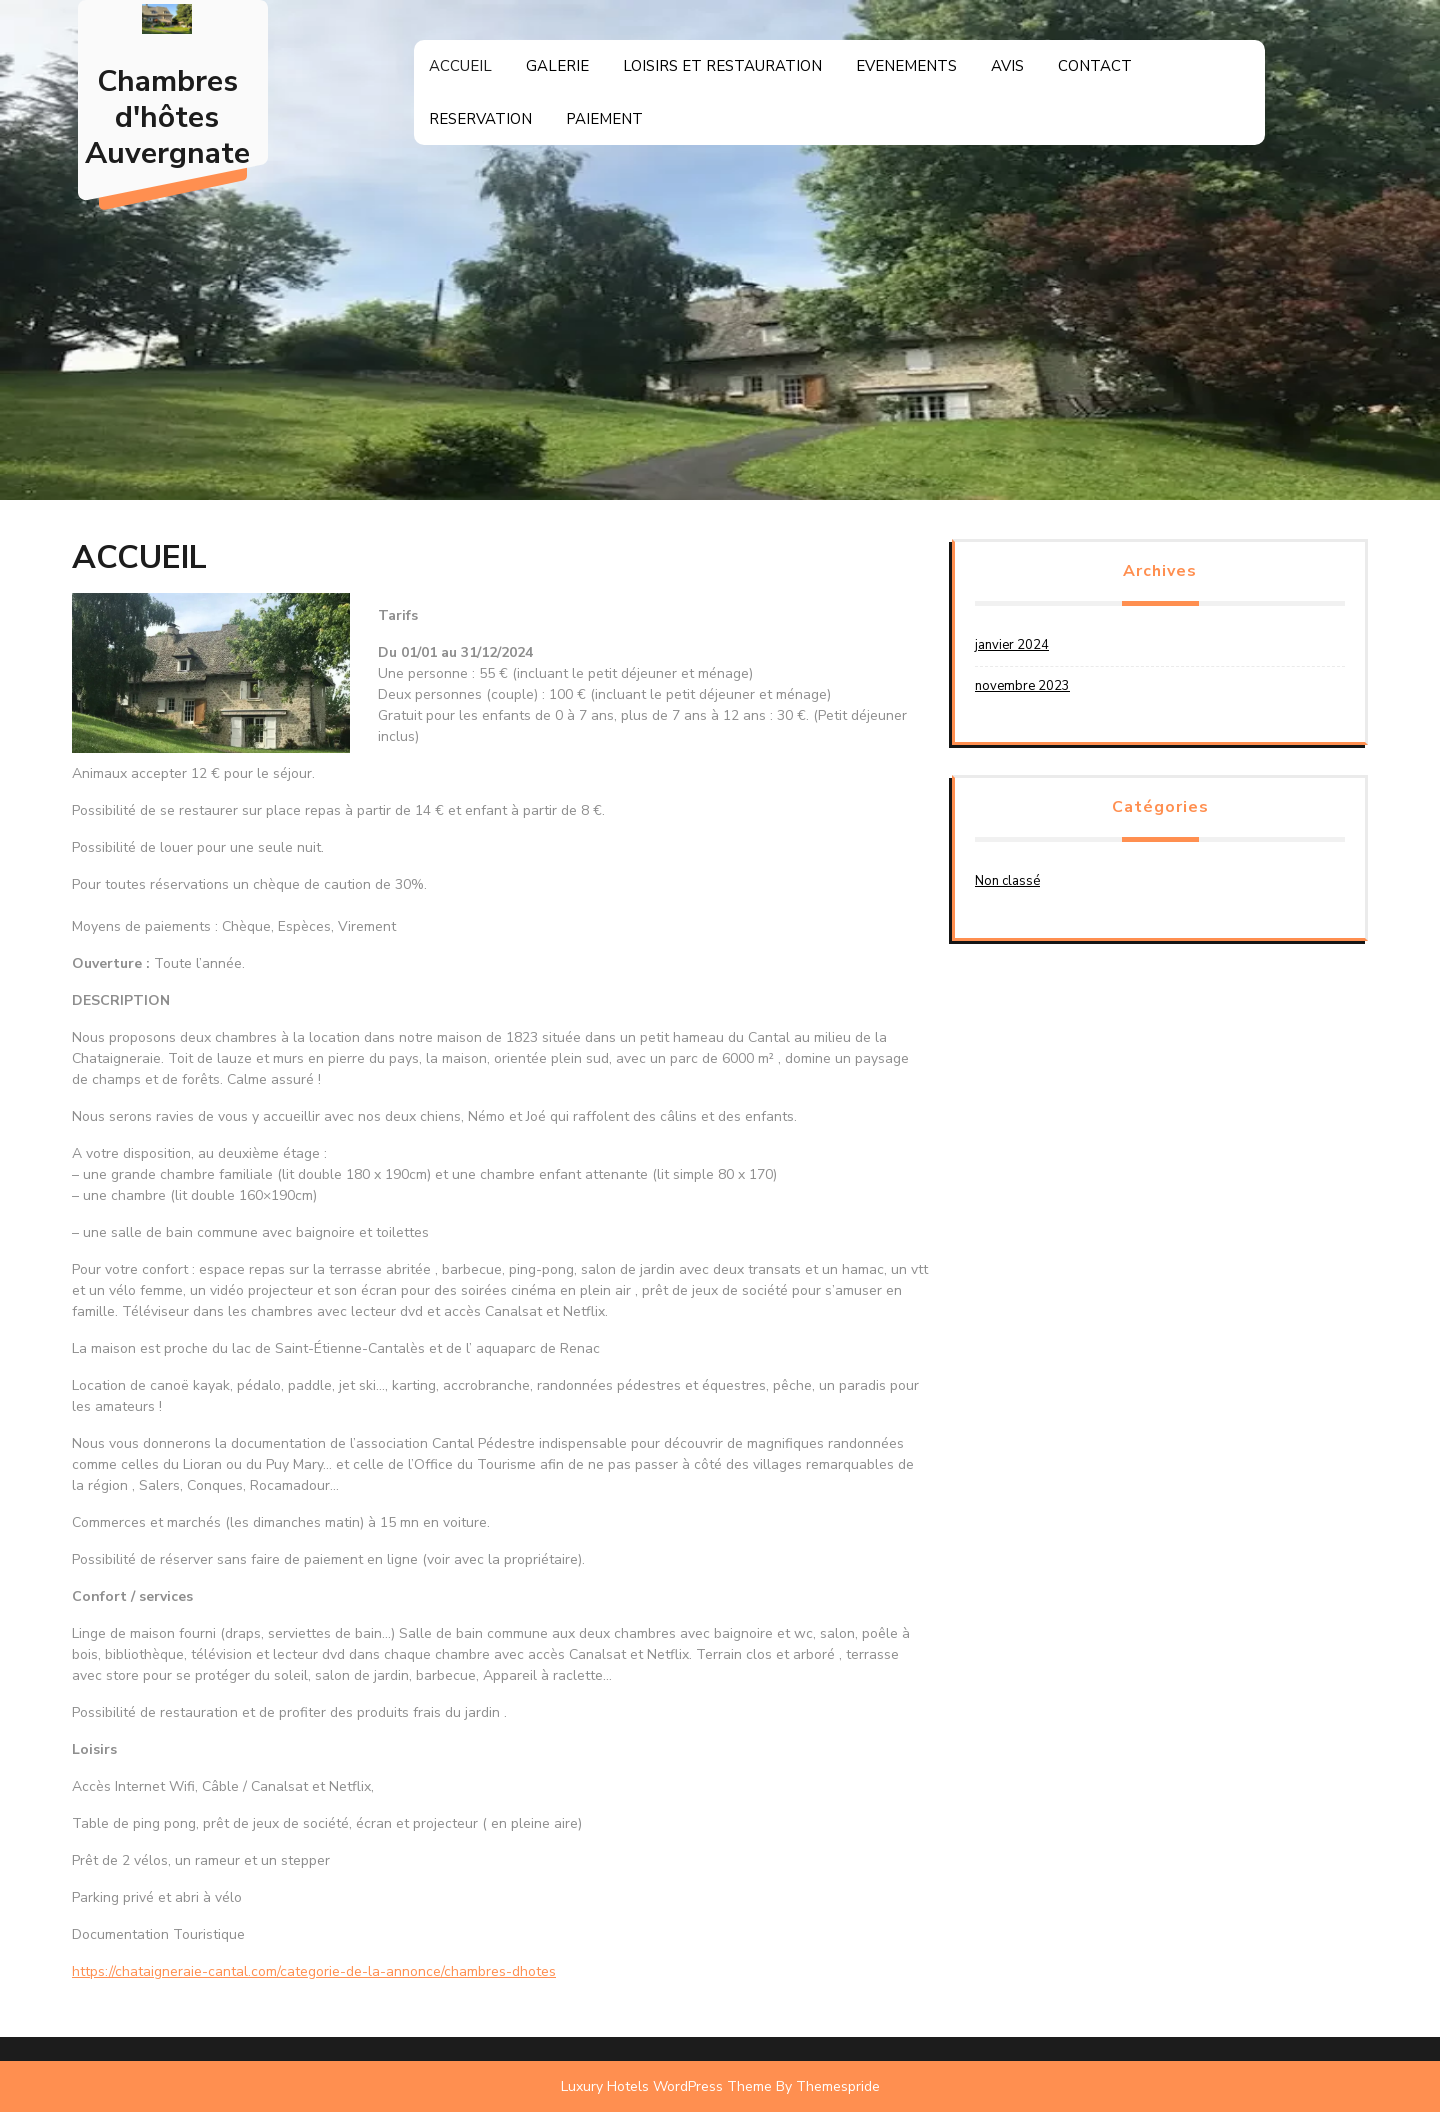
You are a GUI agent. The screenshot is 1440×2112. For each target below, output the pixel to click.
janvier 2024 (1012, 645)
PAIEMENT (604, 119)
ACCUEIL (460, 66)
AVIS (1007, 66)
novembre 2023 (1022, 686)
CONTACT (1095, 66)
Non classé (1007, 881)
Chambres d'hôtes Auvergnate (167, 117)
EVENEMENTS (906, 66)
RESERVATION (480, 119)
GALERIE (557, 66)
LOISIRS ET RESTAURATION (722, 66)
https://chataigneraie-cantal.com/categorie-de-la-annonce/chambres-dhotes (314, 1971)
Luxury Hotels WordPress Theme (666, 2086)
